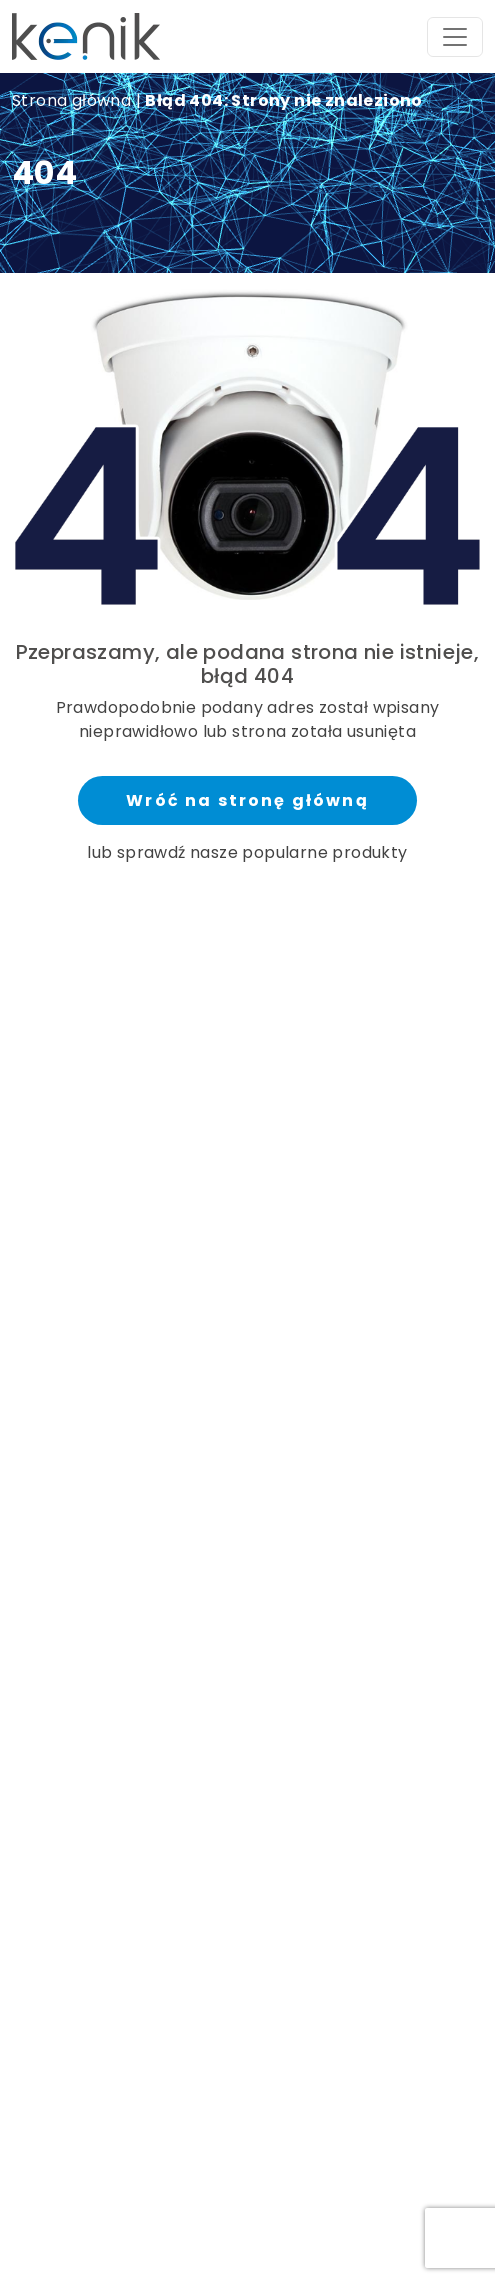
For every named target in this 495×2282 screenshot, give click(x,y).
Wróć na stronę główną (247, 800)
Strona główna (71, 100)
